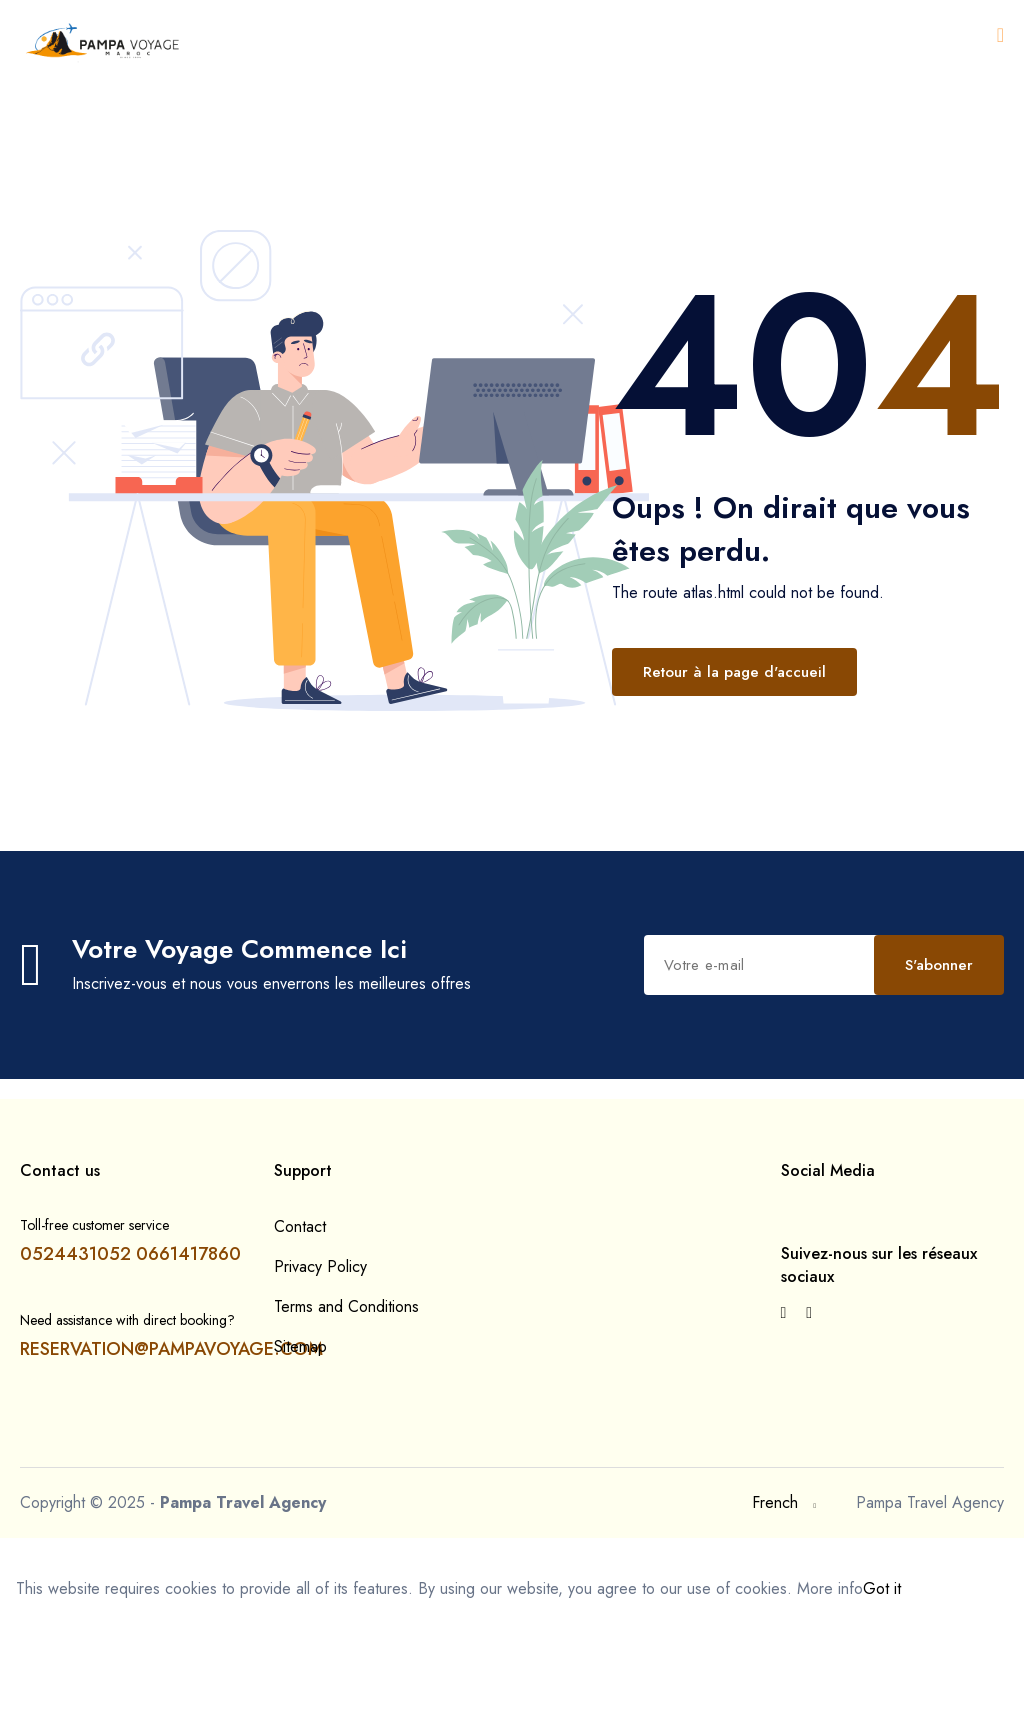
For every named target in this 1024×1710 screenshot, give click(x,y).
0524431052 (75, 1344)
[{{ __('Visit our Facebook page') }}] (784, 1403)
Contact (300, 1316)
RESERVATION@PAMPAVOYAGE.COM (171, 1439)
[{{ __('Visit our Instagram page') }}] (809, 1403)
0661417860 (188, 1344)
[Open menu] (1000, 35)
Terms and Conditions (346, 1396)
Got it (882, 1678)
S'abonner (505, 1059)
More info (830, 1678)
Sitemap (300, 1436)
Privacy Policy (320, 1356)
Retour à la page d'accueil (734, 672)
